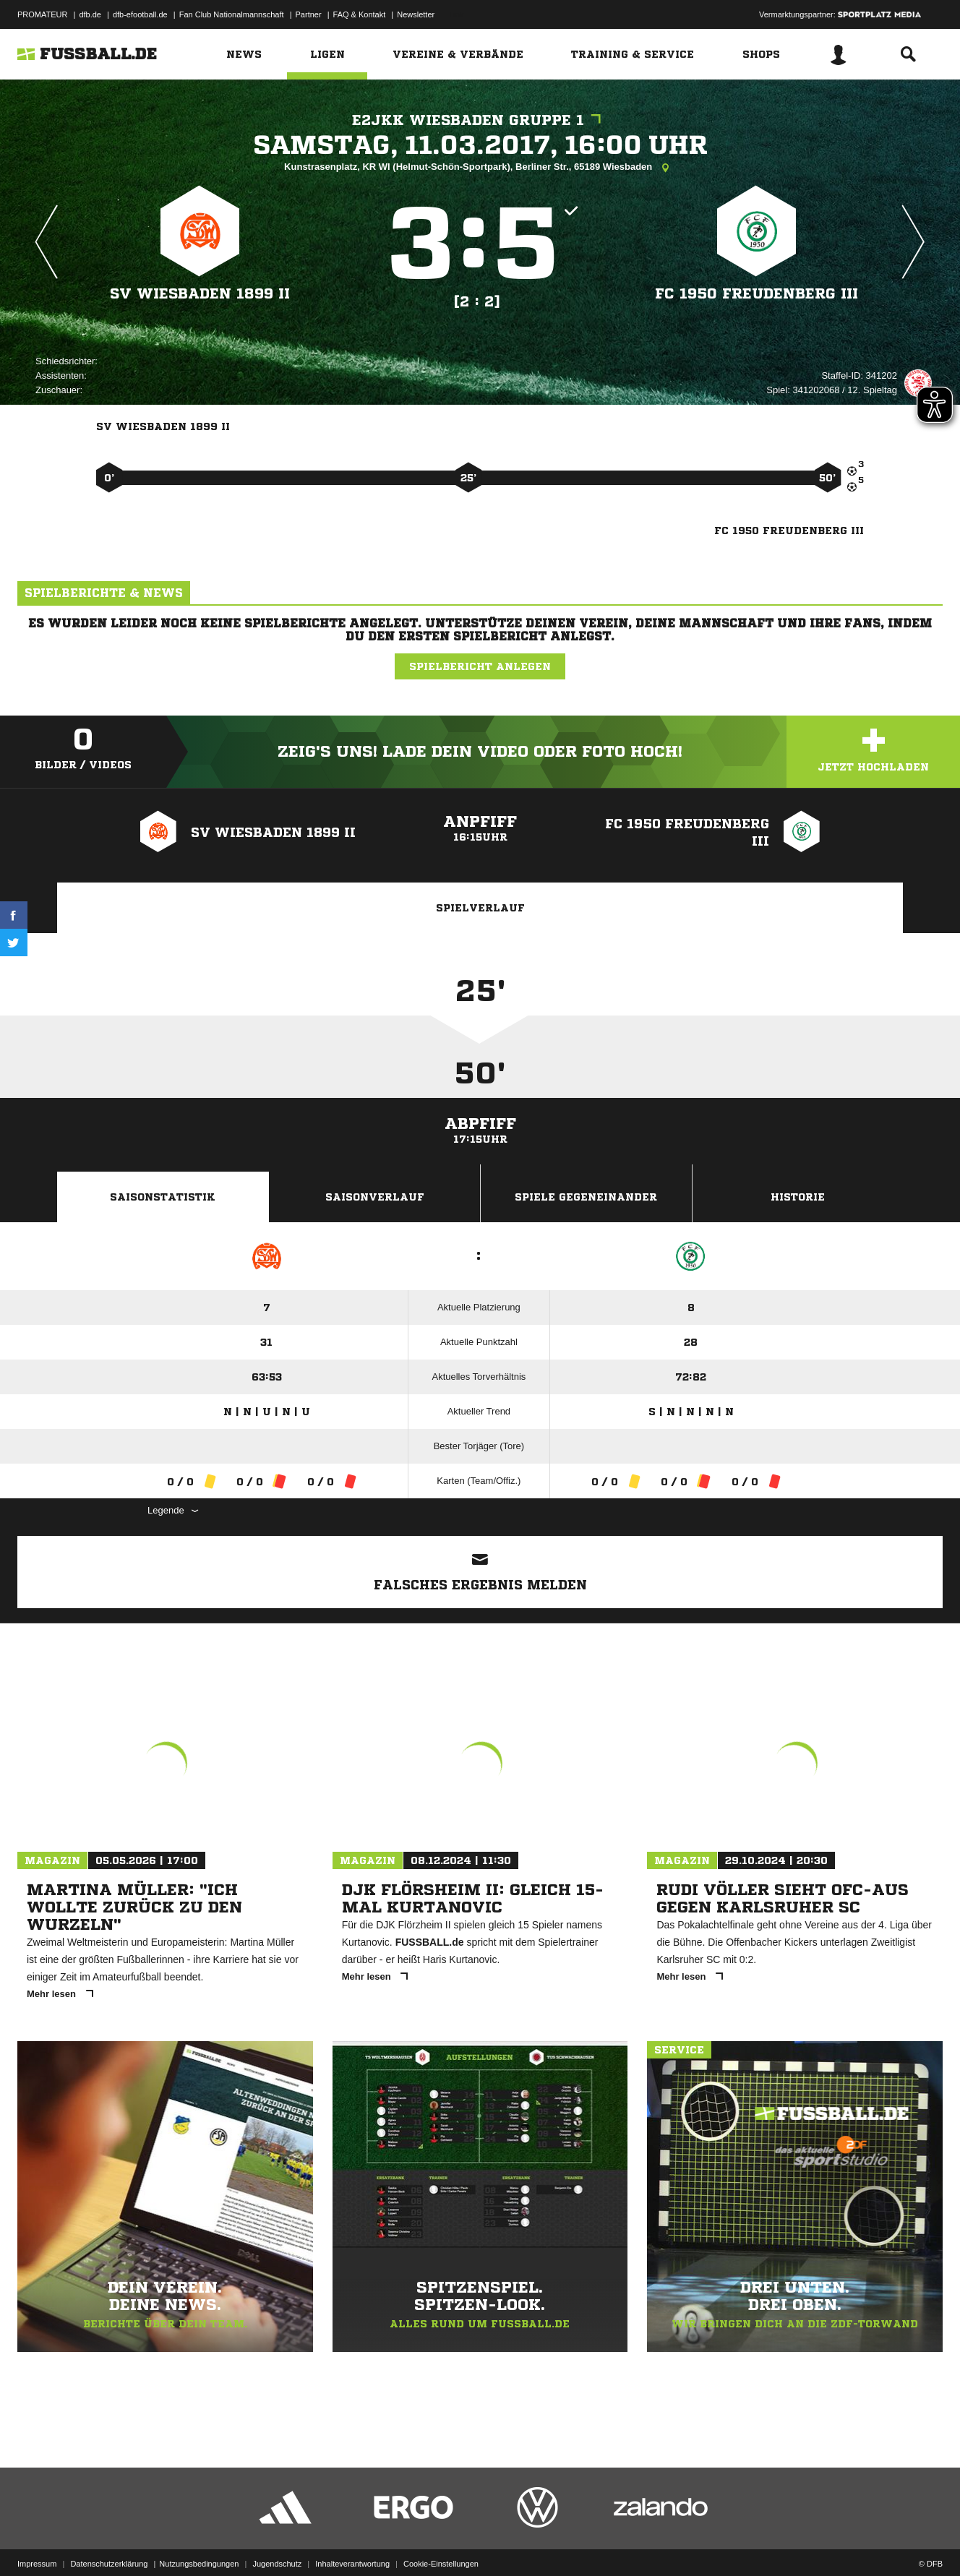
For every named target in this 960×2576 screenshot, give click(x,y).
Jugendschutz (276, 2542)
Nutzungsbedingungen (199, 2542)
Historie (798, 1197)
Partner (309, 14)
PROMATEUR (42, 14)
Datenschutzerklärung (108, 2542)
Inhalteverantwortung (352, 2542)
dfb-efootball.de (140, 14)
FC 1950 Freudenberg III (756, 293)
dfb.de (90, 14)
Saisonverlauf (374, 1197)
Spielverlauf (480, 908)
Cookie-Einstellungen (441, 2542)
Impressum (36, 2542)
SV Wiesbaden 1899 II (200, 293)
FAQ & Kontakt (359, 14)
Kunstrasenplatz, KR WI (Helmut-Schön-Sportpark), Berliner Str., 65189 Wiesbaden (480, 167)
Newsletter (415, 14)
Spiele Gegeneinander (586, 1197)
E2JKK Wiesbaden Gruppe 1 (480, 120)
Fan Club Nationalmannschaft (231, 14)
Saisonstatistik (162, 1197)
